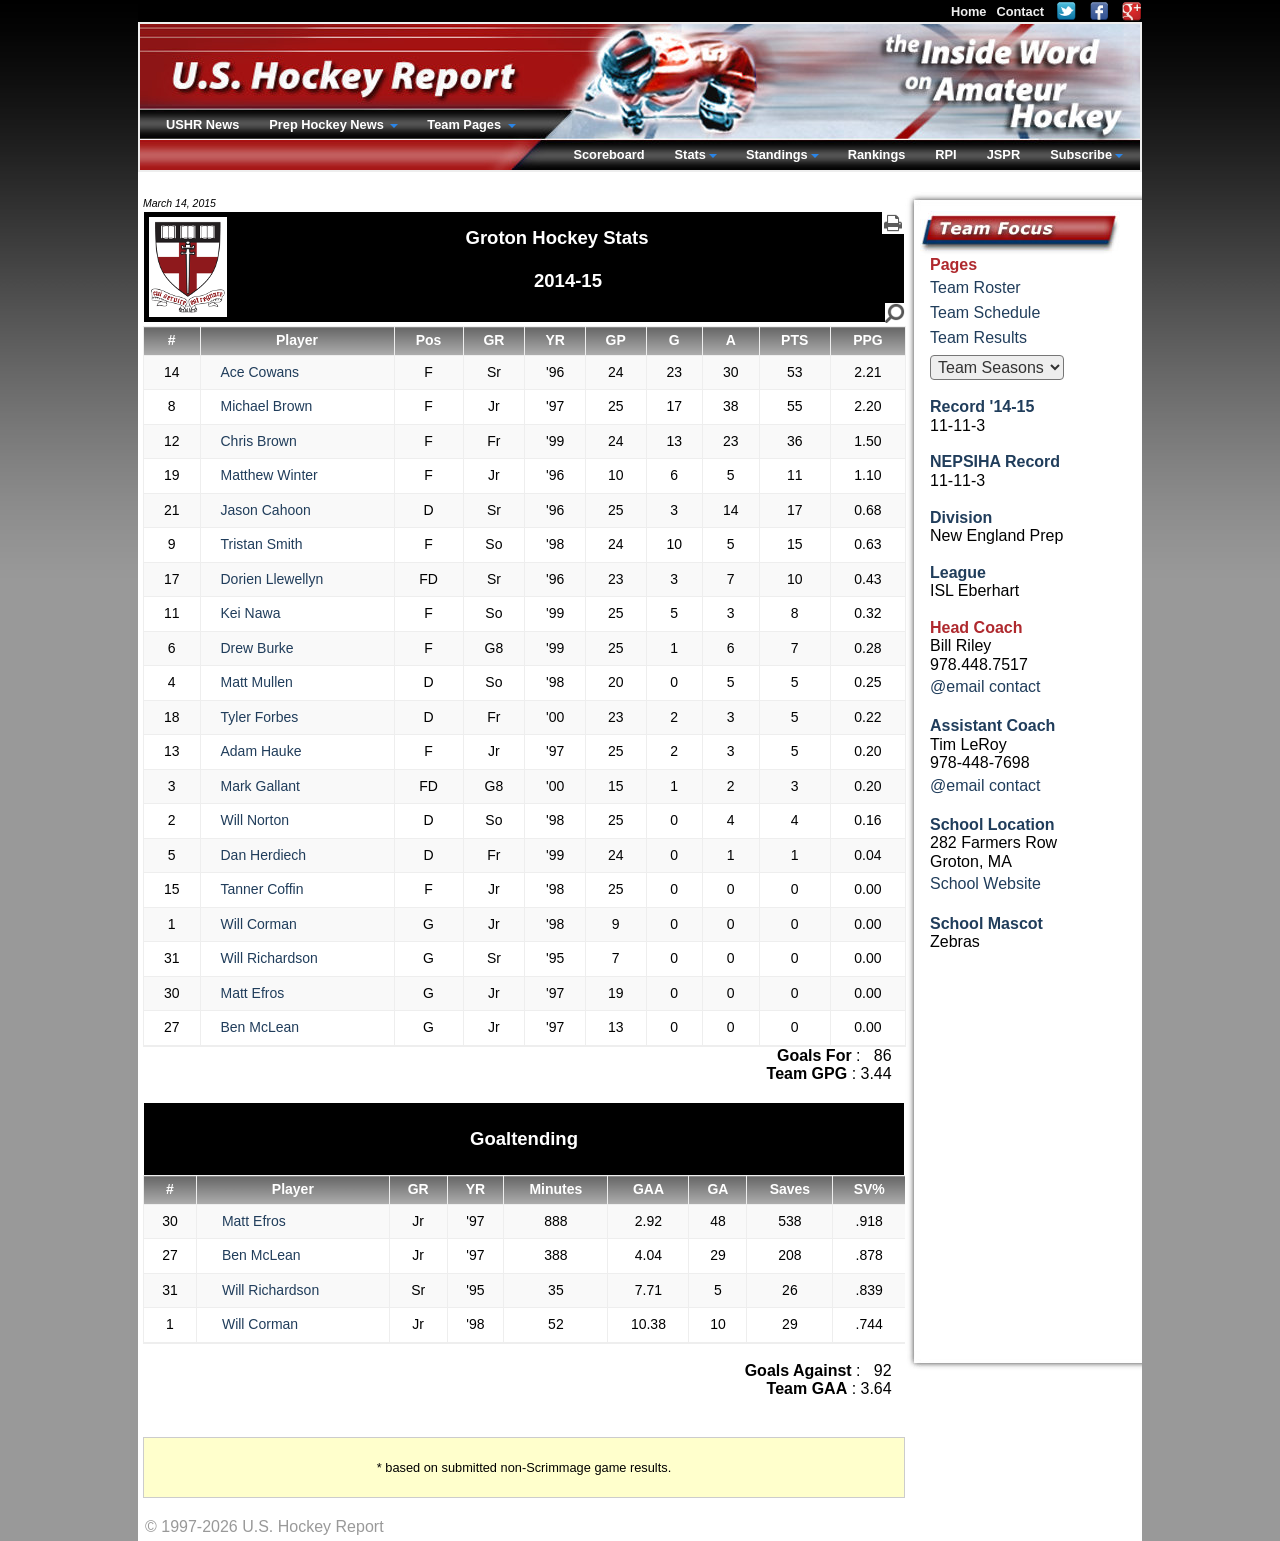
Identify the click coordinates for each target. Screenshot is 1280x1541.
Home (969, 11)
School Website (985, 883)
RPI (945, 154)
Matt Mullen (257, 682)
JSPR (1003, 154)
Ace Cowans (260, 372)
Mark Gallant (260, 786)
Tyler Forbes (260, 717)
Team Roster (975, 287)
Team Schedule (985, 312)
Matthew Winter (269, 475)
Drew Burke (257, 648)
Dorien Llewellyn (272, 579)
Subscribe (1081, 154)
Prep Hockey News (328, 124)
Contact (1020, 11)
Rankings (877, 154)
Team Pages (465, 124)
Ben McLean (260, 1027)
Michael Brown (267, 406)
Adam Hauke (261, 751)
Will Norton (255, 820)
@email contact (985, 686)
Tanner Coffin (262, 889)
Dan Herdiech (264, 855)
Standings (777, 154)
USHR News (202, 124)
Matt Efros (253, 993)
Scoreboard (608, 154)
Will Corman (259, 924)
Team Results (978, 337)
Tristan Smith (262, 544)
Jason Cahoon (266, 510)
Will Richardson (269, 958)
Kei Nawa (251, 613)
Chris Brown (259, 441)
